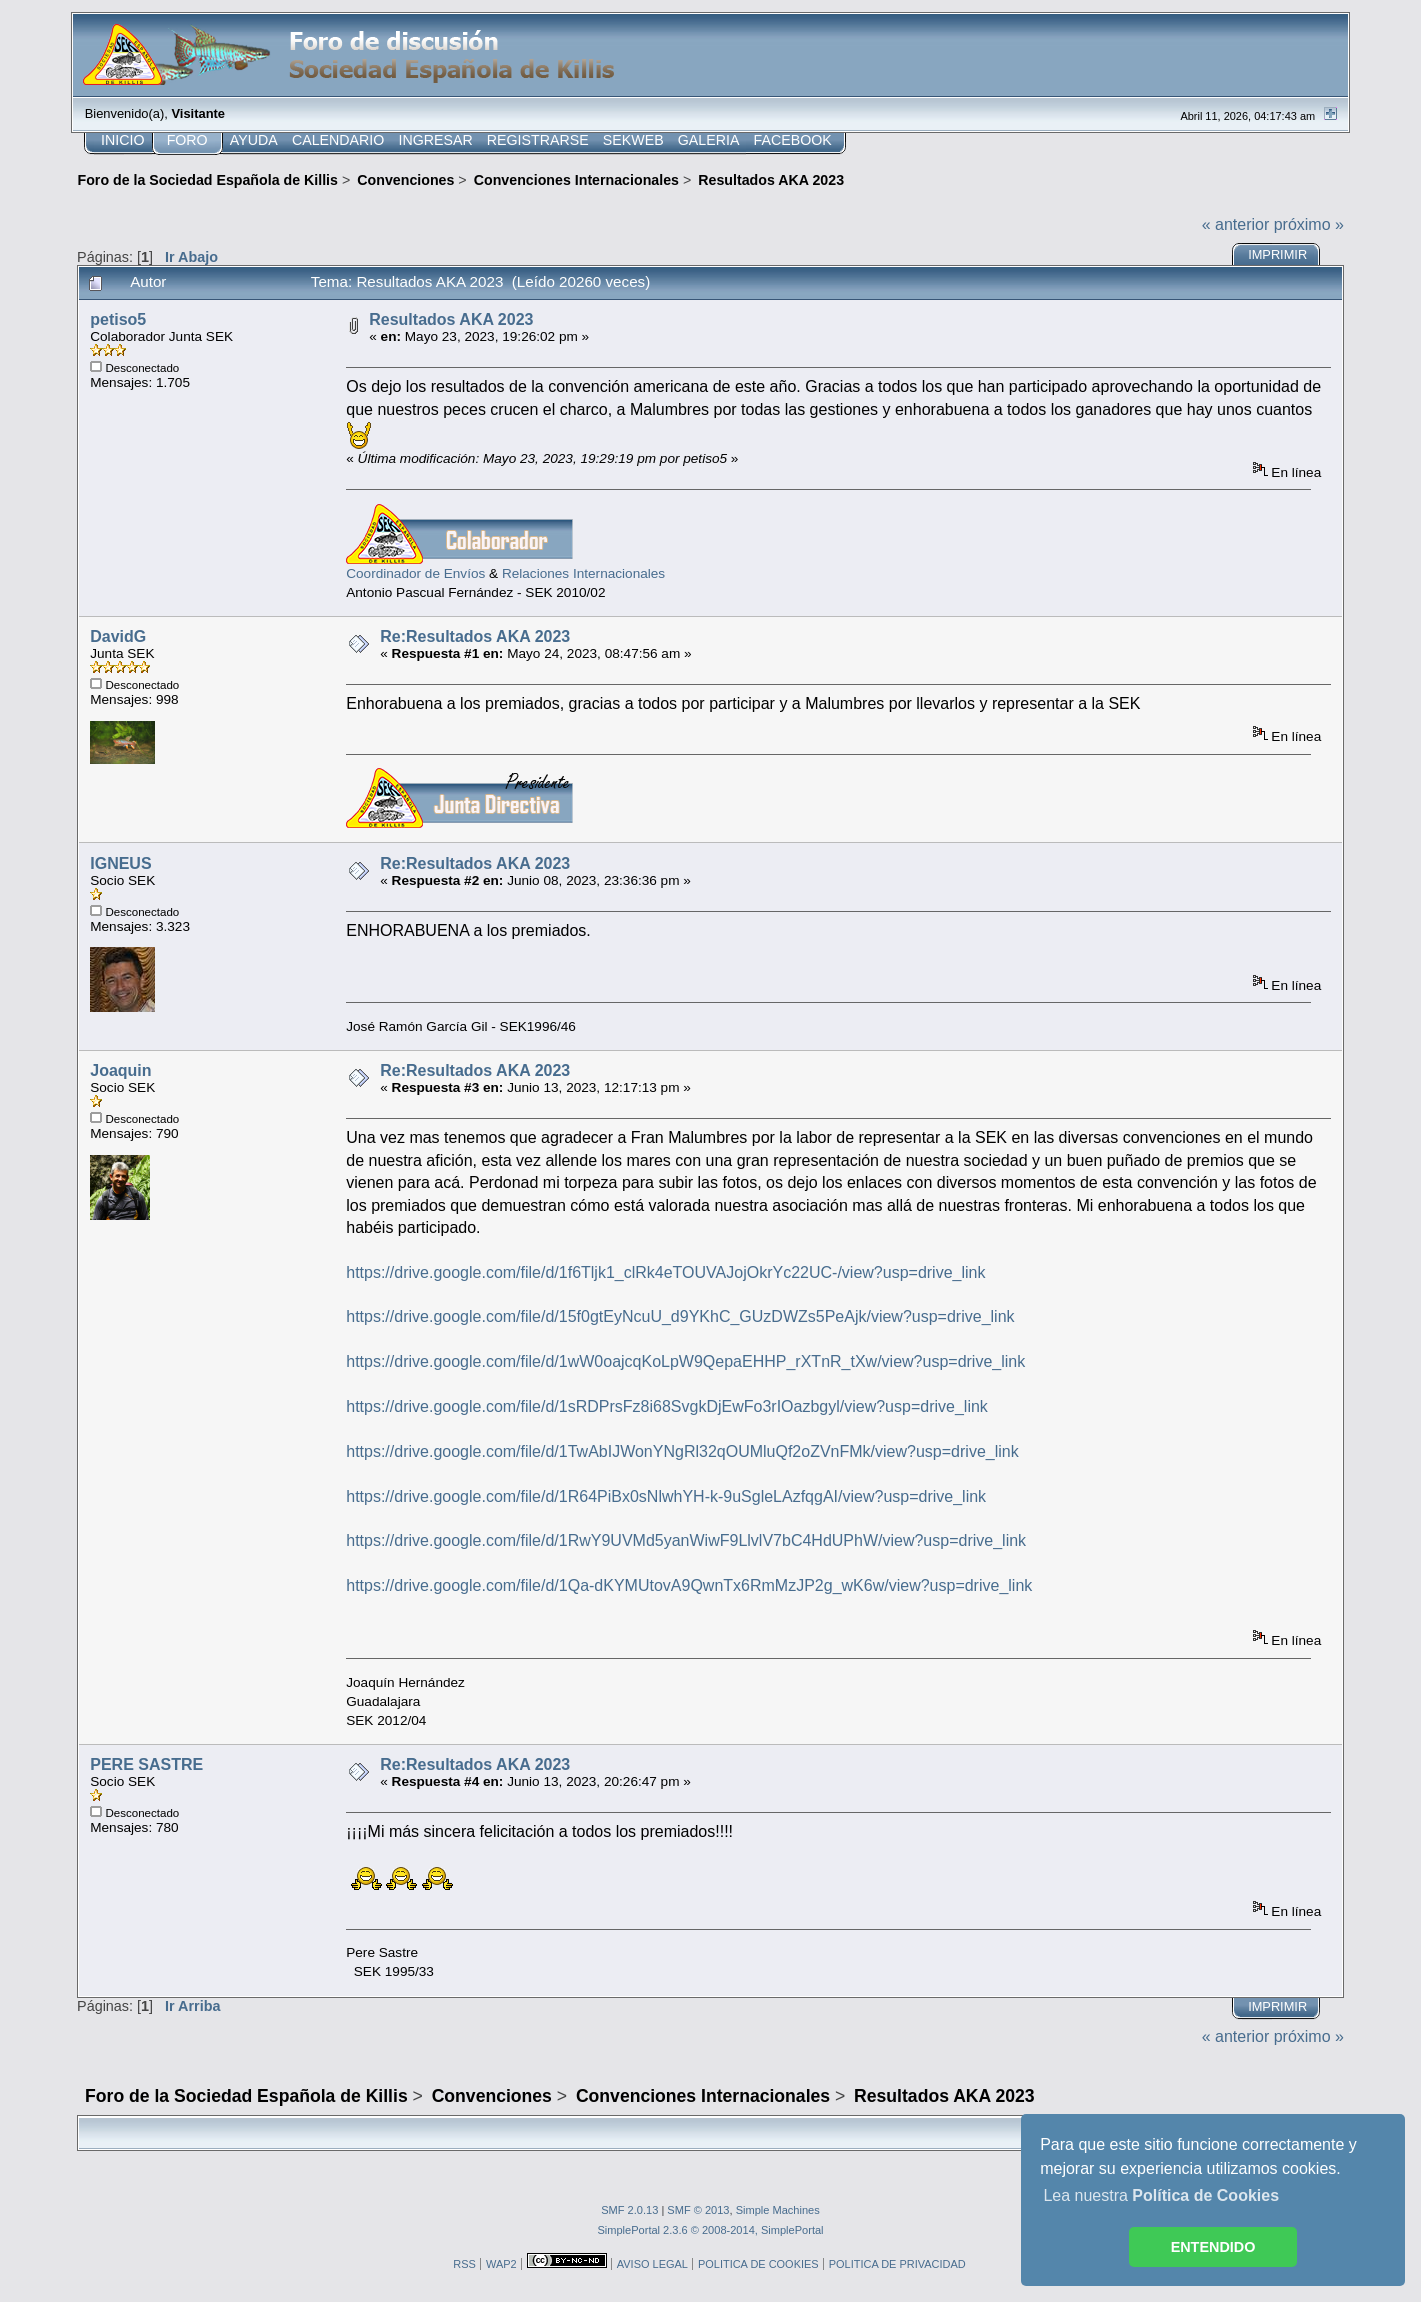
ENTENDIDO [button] (1213, 2247)
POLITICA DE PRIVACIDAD (897, 2264)
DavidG (118, 636)
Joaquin (120, 1070)
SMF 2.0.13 (629, 2210)
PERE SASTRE (146, 1764)
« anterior (1236, 224)
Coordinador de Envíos (415, 573)
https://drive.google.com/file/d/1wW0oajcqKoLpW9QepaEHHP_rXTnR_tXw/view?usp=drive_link (685, 1361)
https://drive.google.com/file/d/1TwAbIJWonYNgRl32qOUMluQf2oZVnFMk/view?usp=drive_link (682, 1451)
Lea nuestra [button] (1161, 2195)
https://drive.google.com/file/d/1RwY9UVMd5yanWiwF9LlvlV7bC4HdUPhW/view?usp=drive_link (686, 1540)
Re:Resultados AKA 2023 (475, 636)
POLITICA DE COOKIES (758, 2264)
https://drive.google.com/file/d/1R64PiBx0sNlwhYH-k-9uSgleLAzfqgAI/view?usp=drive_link (666, 1496)
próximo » (1309, 224)
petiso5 (118, 319)
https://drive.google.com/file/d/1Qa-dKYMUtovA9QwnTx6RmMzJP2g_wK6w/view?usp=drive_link (689, 1585)
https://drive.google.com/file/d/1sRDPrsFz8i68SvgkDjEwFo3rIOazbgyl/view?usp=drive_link (667, 1406)
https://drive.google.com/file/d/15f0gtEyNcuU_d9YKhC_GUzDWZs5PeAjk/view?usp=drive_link (680, 1316)
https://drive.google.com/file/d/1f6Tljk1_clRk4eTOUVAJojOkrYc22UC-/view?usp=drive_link (665, 1272)
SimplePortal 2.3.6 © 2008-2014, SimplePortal (710, 2230)
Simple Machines (778, 2210)
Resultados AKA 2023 (451, 319)
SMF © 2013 (698, 2210)
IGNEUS (120, 863)
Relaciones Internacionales (583, 573)
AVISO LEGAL (652, 2264)
